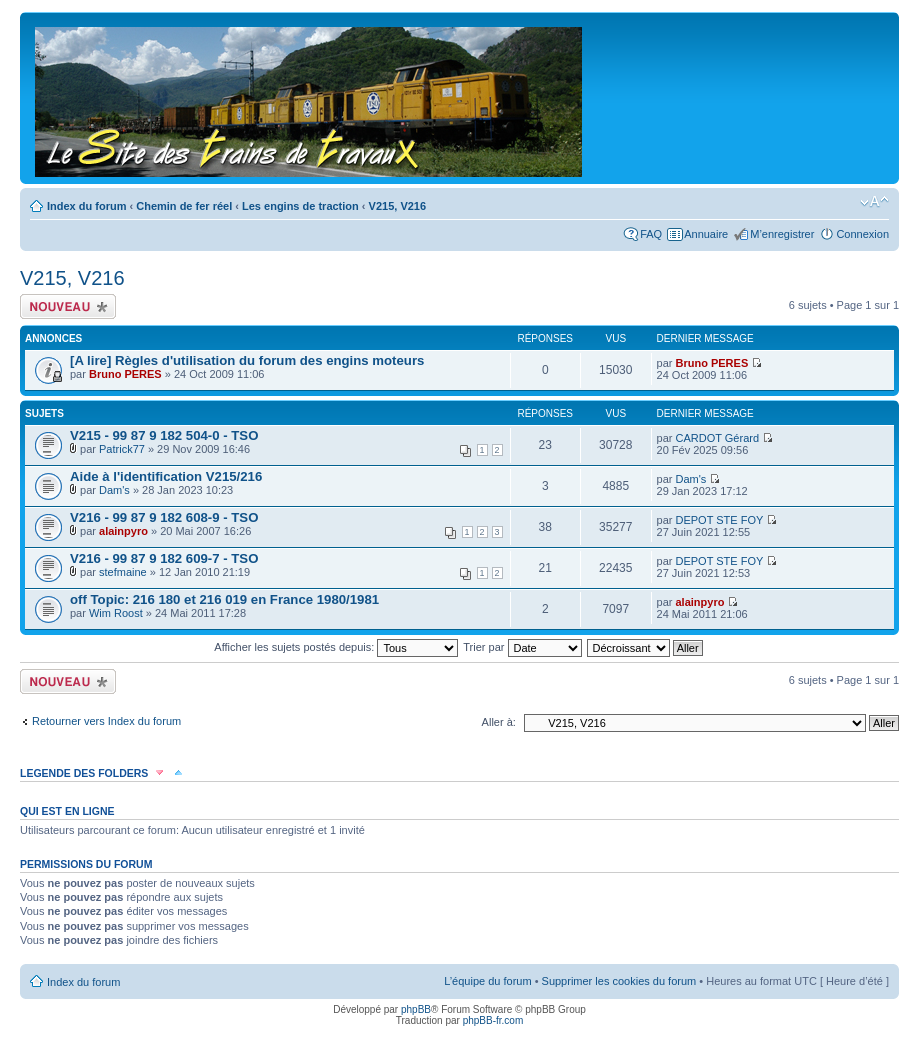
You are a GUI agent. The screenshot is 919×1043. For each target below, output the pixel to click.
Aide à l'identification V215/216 (166, 476)
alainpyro (123, 531)
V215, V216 (398, 206)
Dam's (114, 490)
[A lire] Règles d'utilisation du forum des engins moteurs (247, 360)
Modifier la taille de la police (874, 202)
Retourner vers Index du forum (106, 721)
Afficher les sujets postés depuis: (336, 647)
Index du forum (86, 206)
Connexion (862, 234)
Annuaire (706, 234)
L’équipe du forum (487, 981)
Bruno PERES (125, 374)
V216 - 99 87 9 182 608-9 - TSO (164, 517)
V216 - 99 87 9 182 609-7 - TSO (164, 558)
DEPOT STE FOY (720, 520)
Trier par (522, 647)
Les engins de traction (300, 206)
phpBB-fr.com (493, 1020)
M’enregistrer (782, 234)
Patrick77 (122, 449)
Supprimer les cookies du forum (619, 981)
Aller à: (499, 722)
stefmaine (123, 572)
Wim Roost (116, 613)
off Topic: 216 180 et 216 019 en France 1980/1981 (224, 599)
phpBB (416, 1009)
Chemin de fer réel (184, 206)
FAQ (651, 234)
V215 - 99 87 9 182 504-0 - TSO (164, 435)
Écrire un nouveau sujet (68, 306)
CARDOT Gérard (718, 438)
